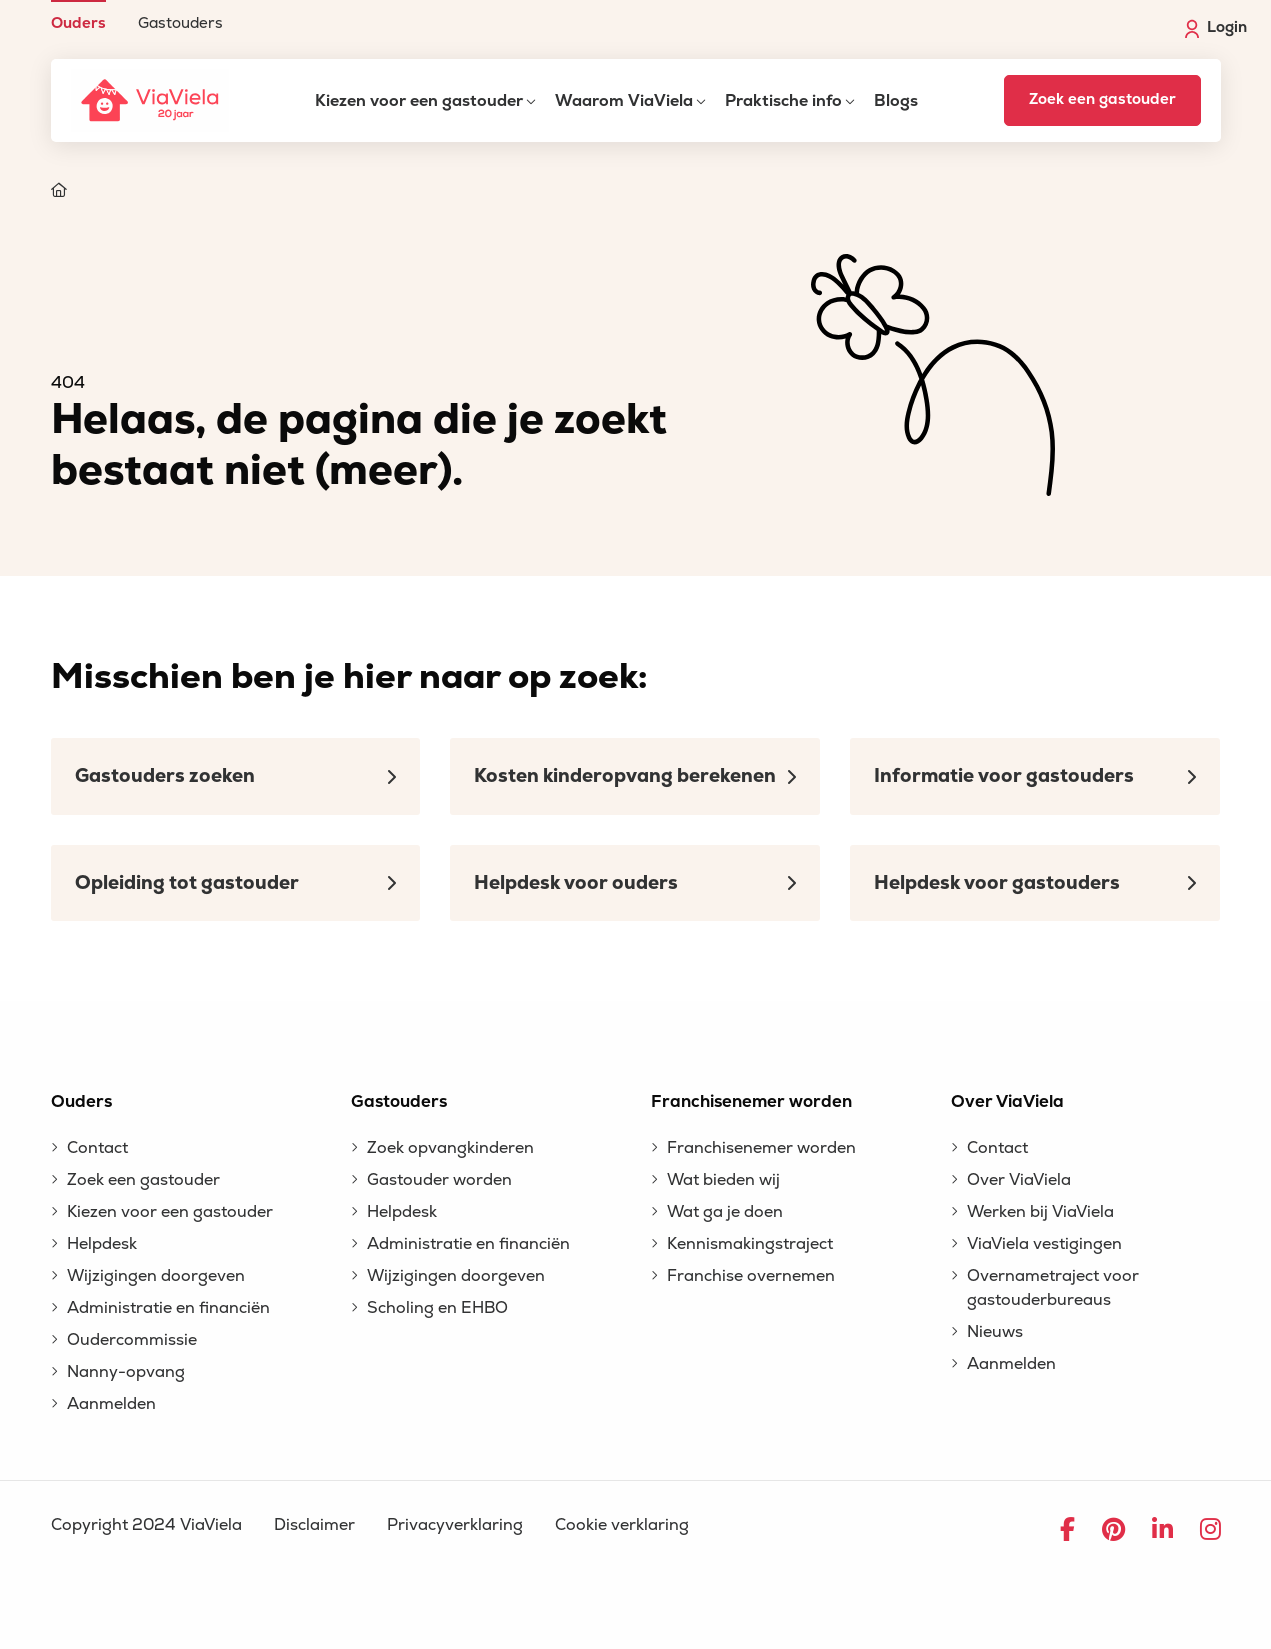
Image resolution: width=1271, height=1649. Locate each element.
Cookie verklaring (622, 1525)
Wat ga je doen (725, 1212)
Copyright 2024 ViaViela (146, 1525)
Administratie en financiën (168, 1308)
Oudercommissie (132, 1340)
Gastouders (180, 22)
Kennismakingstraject (750, 1244)
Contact (97, 1148)
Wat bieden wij (723, 1180)
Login (1216, 28)
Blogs (896, 101)
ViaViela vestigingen (1044, 1244)
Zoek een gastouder (1102, 99)
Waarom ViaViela (624, 101)
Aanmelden (111, 1404)
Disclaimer (314, 1525)
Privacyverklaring (455, 1525)
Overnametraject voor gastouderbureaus (1053, 1288)
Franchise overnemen (751, 1276)
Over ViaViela (1019, 1180)
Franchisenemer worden (761, 1148)
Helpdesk (102, 1244)
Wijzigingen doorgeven (156, 1276)
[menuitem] (78, 15)
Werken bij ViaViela (1040, 1212)
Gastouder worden (439, 1180)
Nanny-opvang (126, 1372)
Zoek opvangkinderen (450, 1148)
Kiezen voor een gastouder (419, 101)
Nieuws (995, 1332)
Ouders (78, 22)
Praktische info (783, 101)
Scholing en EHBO (437, 1308)
